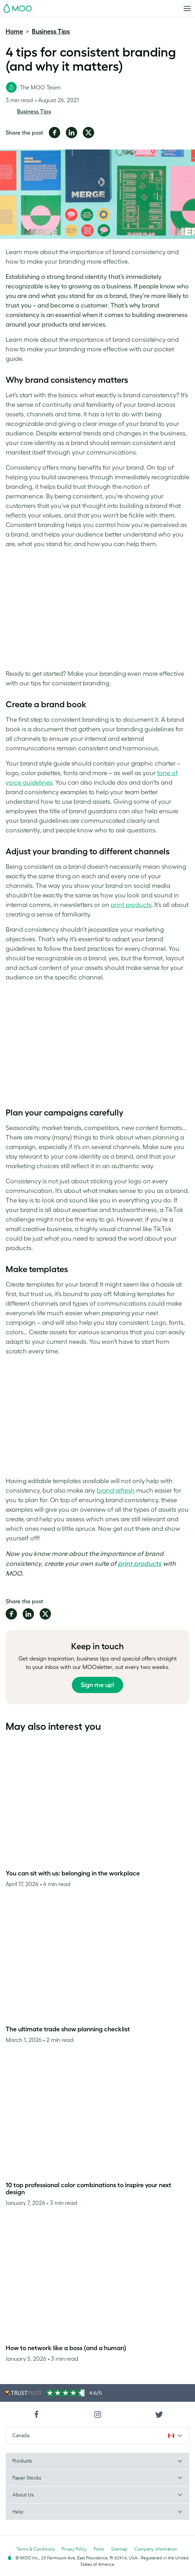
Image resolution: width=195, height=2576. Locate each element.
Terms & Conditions (36, 2549)
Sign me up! (97, 1684)
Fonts (99, 2549)
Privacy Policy (74, 2549)
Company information (155, 2549)
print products (139, 1563)
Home (14, 31)
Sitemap (119, 2549)
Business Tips (51, 31)
